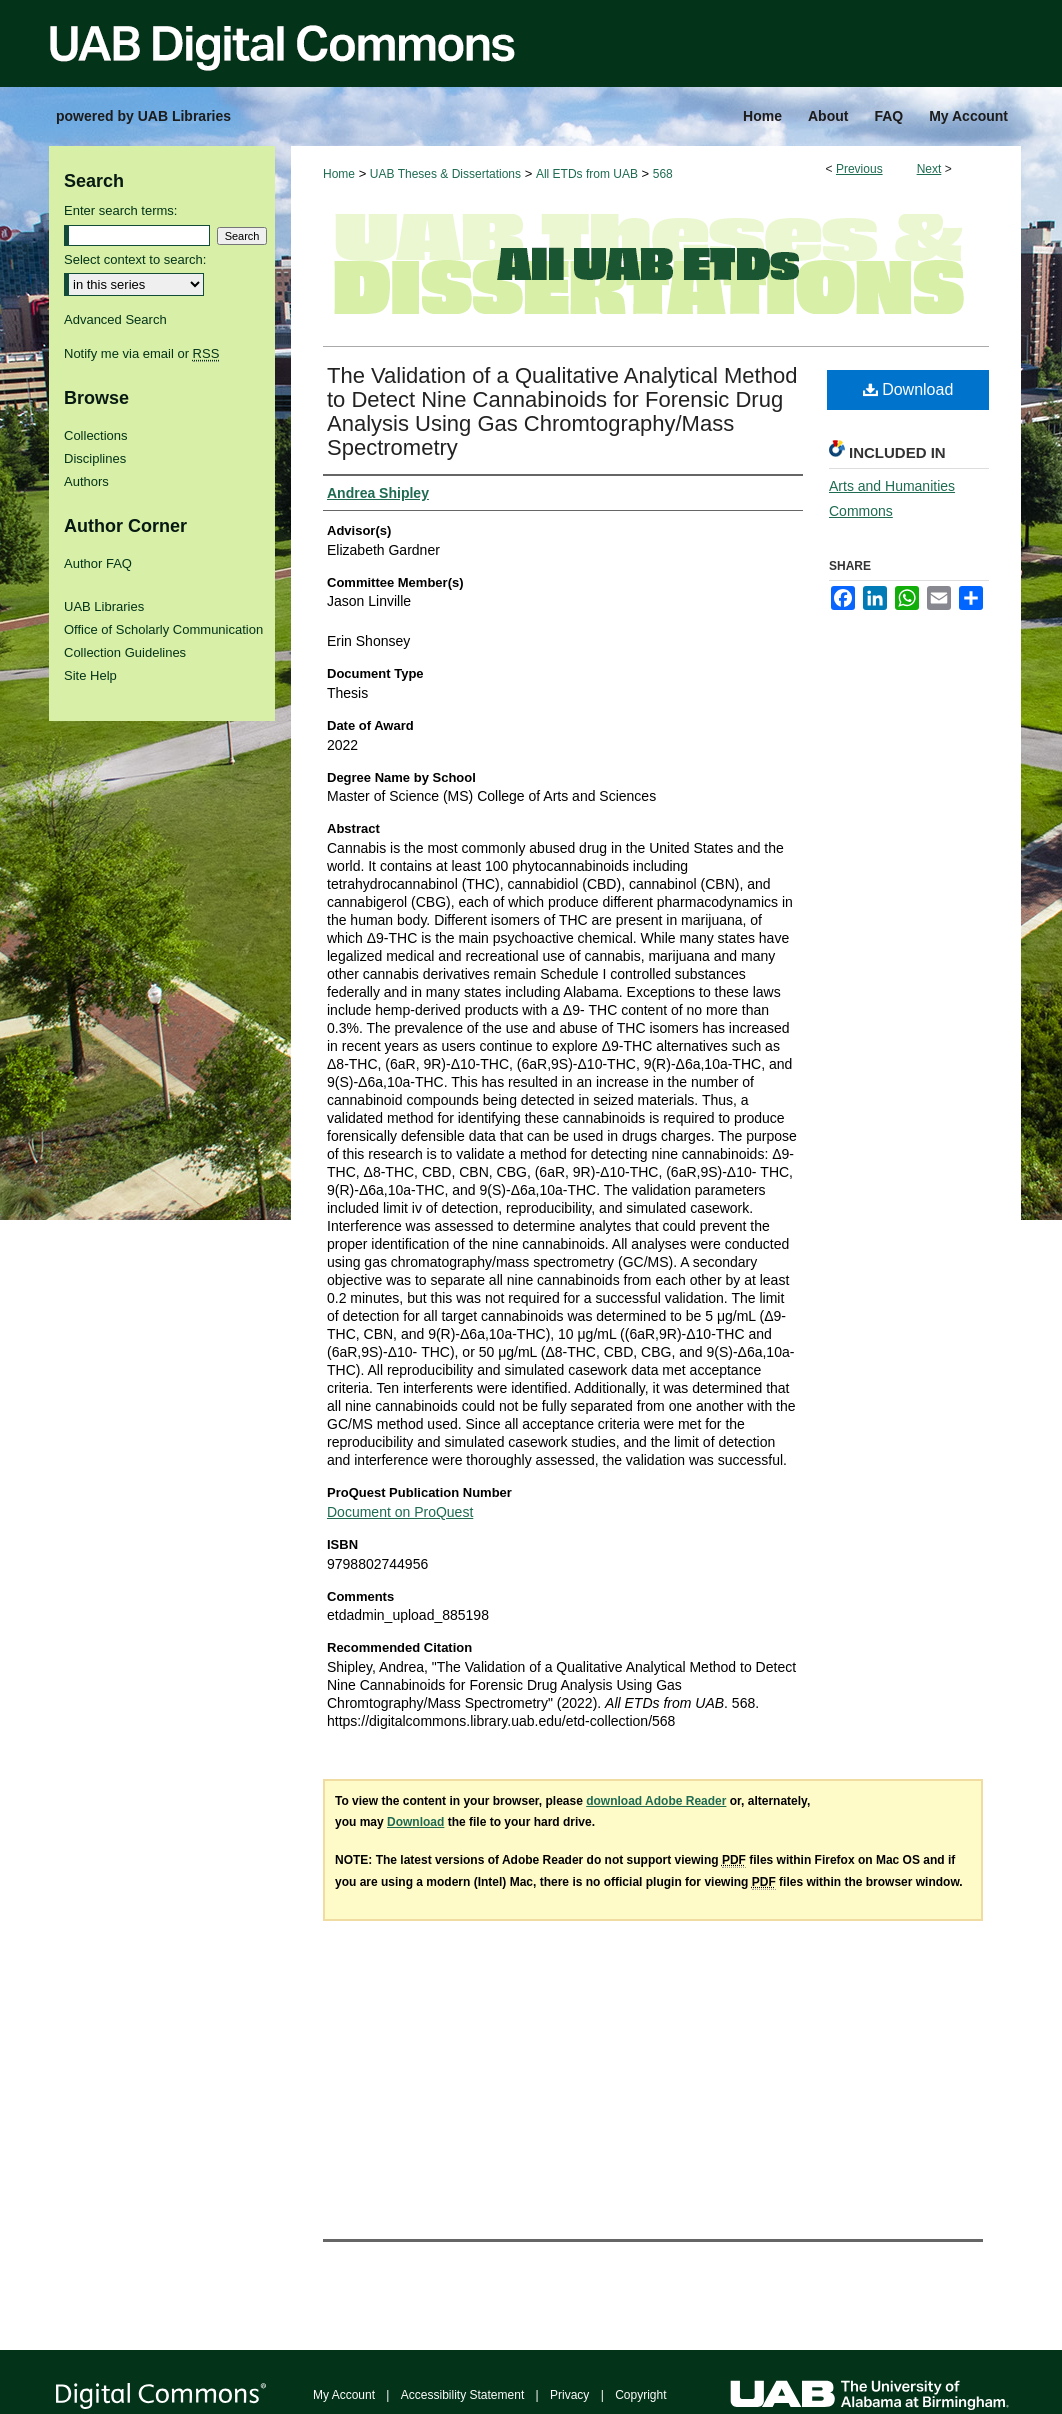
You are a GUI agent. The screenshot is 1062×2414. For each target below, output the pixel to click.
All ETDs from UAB (587, 174)
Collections (96, 435)
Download (908, 389)
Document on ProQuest (400, 1512)
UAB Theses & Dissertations (445, 174)
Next (929, 169)
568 (663, 174)
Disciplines (95, 458)
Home (339, 174)
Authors (86, 481)
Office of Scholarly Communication (163, 629)
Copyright (640, 2395)
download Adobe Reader (656, 1801)
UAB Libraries (104, 606)
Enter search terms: (120, 210)
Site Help (90, 675)
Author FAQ (98, 563)
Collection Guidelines (125, 652)
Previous (859, 169)
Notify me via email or (141, 353)
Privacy (569, 2395)
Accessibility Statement (462, 2395)
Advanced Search (115, 319)
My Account (344, 2395)
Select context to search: (135, 259)
